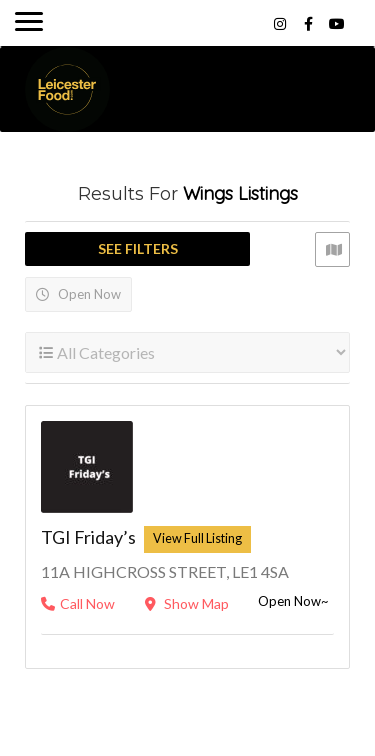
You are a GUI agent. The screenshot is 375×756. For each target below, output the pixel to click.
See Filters (138, 248)
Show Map (187, 603)
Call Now (78, 603)
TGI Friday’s (88, 537)
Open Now (78, 294)
